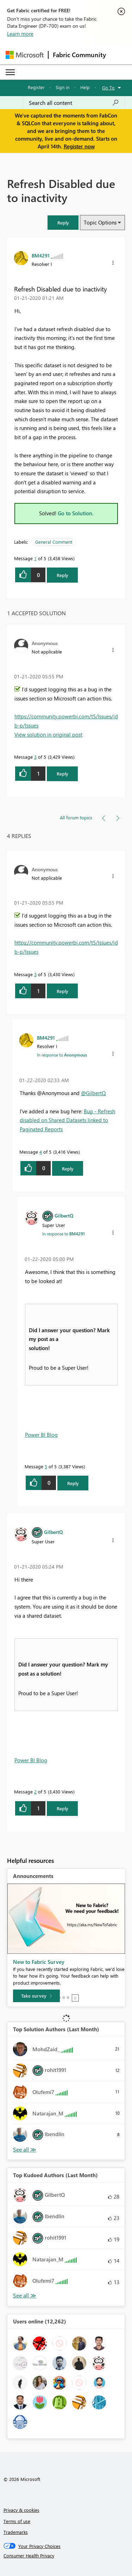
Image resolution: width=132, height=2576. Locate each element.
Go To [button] (108, 87)
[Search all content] (74, 102)
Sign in (62, 87)
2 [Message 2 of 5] (35, 1792)
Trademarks (16, 2532)
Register (36, 87)
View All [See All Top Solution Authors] (24, 2150)
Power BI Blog (41, 1434)
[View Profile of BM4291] (41, 255)
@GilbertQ (93, 1092)
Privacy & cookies (21, 2510)
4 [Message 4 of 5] (40, 1152)
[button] (63, 222)
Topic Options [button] (100, 222)
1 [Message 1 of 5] (35, 558)
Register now (79, 146)
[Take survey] (36, 1996)
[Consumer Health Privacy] (66, 2555)
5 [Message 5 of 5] (46, 1466)
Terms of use (17, 2521)
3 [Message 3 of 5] (35, 757)
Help (85, 87)
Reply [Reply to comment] (62, 774)
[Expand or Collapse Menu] (10, 72)
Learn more (20, 33)
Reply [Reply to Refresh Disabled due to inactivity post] (62, 575)
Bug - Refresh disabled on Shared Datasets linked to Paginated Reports (67, 1120)
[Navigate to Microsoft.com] (25, 55)
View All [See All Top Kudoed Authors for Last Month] (24, 2296)
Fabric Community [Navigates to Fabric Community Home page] (79, 55)
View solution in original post (48, 734)
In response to (62, 1055)
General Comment (53, 541)
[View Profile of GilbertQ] (64, 1215)
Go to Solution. (76, 513)
